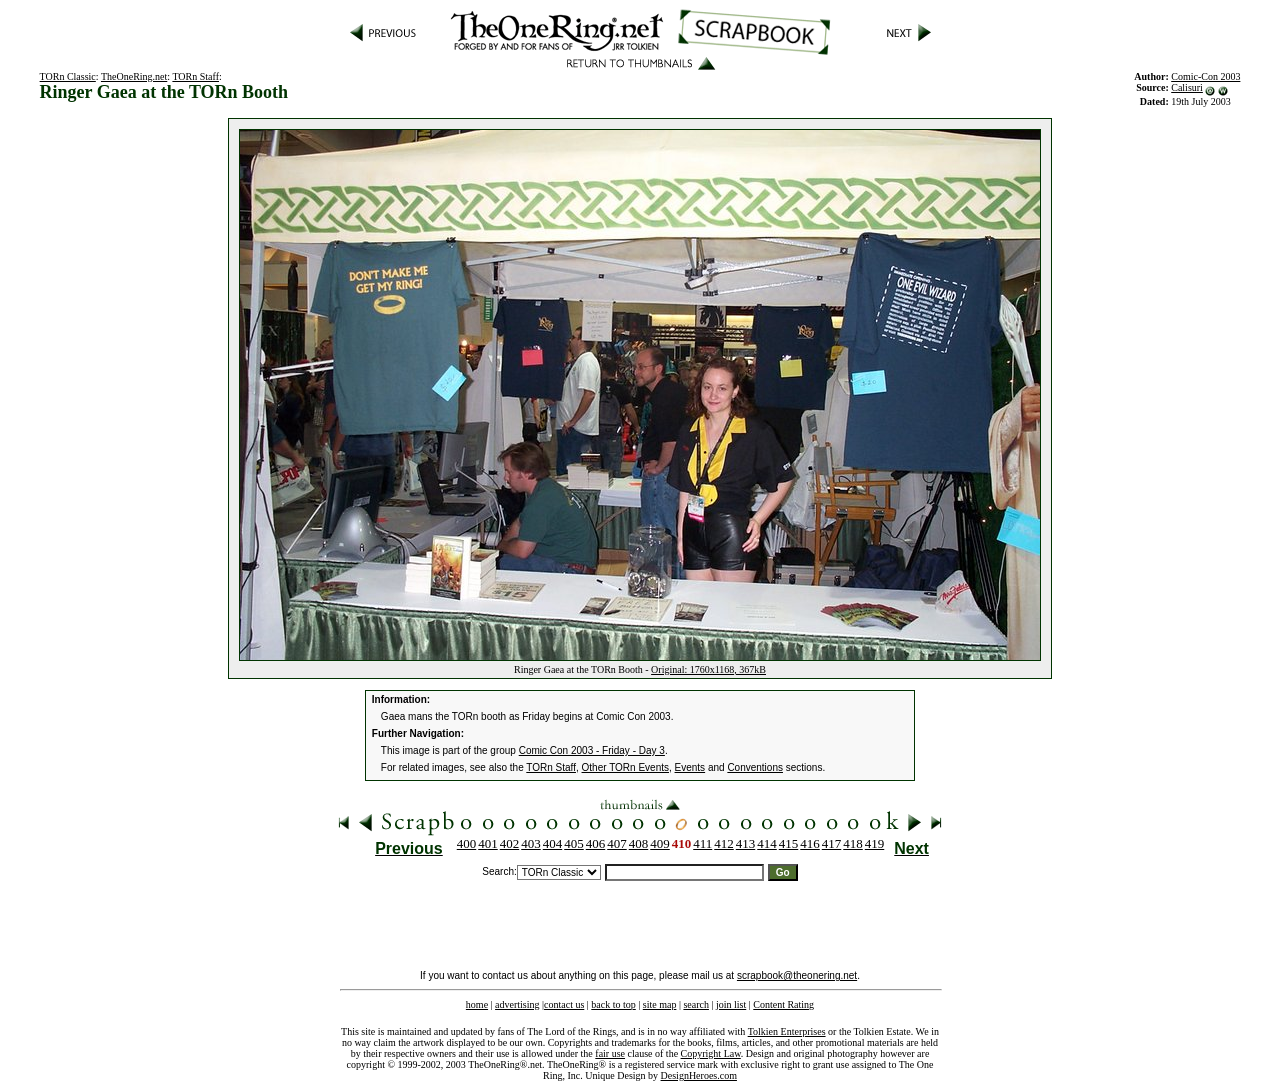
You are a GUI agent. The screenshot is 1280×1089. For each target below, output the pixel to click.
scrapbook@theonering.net (797, 975)
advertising (517, 1004)
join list (731, 1004)
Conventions (755, 767)
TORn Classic (68, 76)
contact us (564, 1004)
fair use (610, 1053)
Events (690, 767)
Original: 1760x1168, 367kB (708, 669)
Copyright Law (711, 1053)
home (477, 1004)
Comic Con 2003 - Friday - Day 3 (592, 750)
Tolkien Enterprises (787, 1031)
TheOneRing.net (134, 76)
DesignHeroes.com (699, 1075)
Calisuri (1187, 87)
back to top (613, 1004)
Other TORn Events (625, 767)
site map (660, 1004)
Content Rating (783, 1004)
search (696, 1004)
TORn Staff (195, 76)
